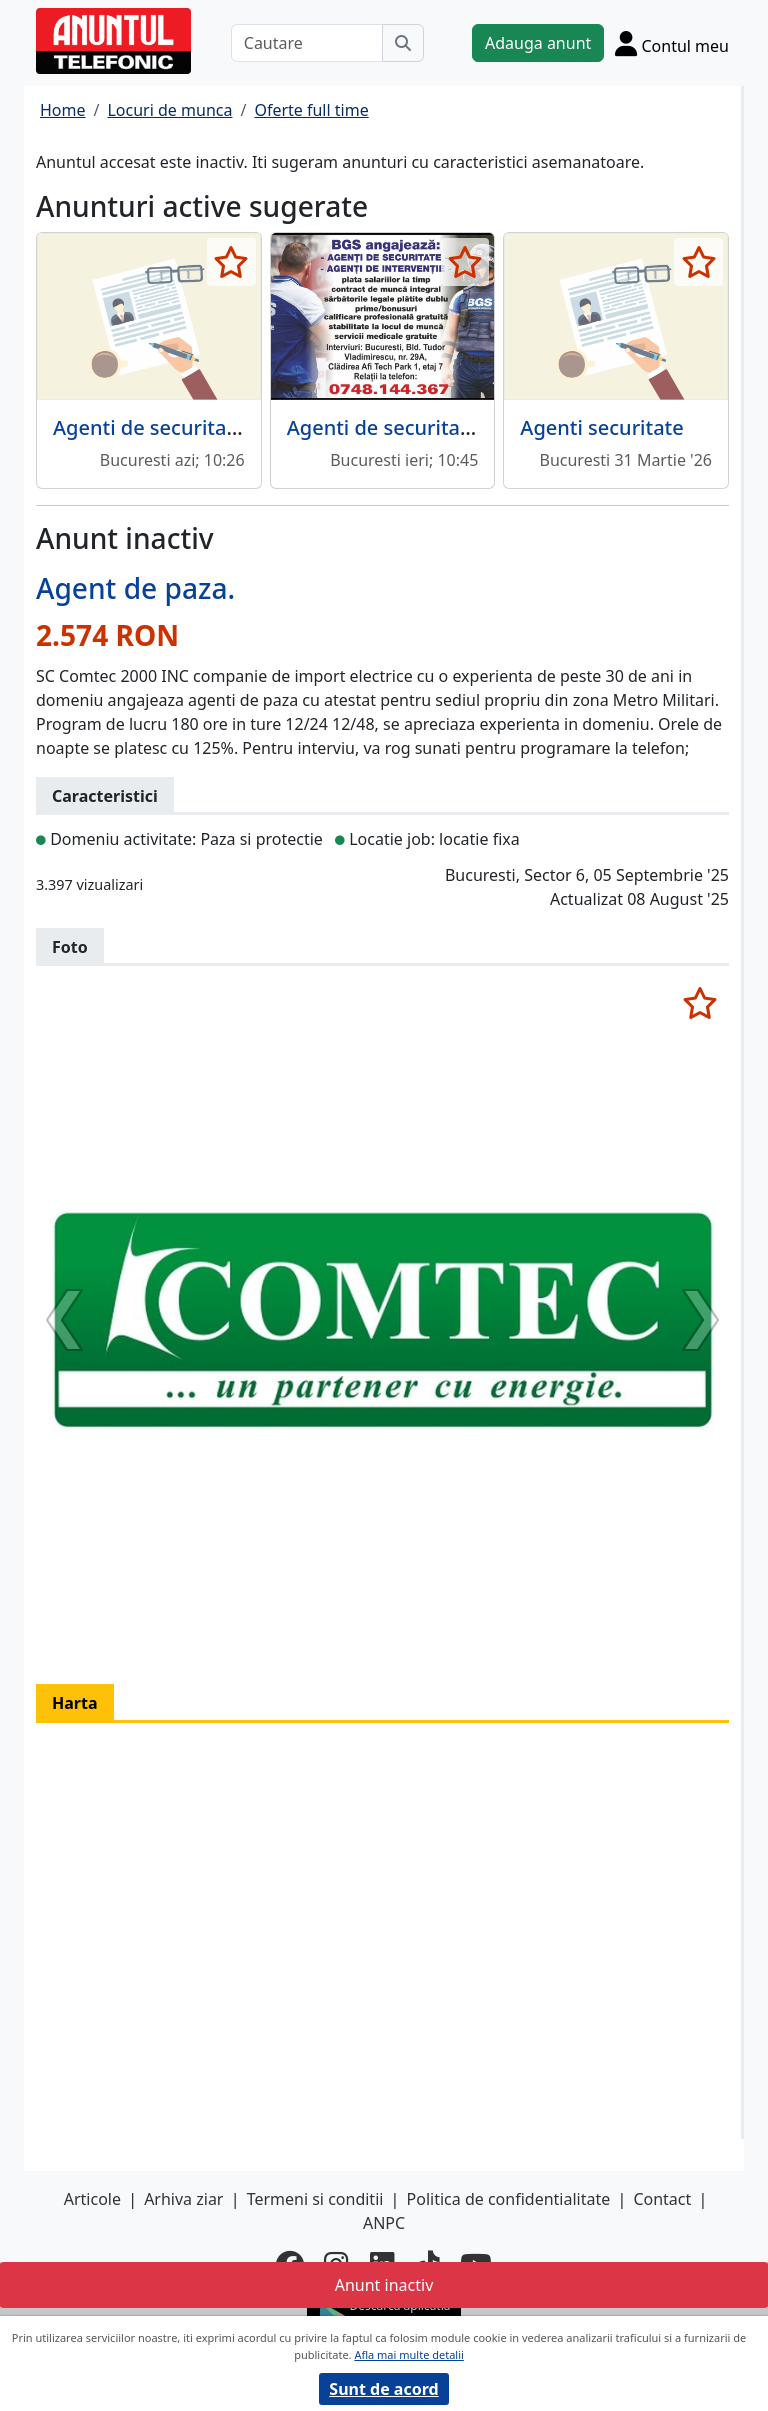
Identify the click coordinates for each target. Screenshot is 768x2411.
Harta (75, 1703)
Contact (662, 2199)
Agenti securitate (601, 427)
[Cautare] (307, 43)
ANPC (384, 2223)
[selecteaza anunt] (231, 262)
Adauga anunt (538, 43)
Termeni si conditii (315, 2199)
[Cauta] (403, 43)
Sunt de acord (383, 2389)
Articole (92, 2199)
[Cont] (672, 43)
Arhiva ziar (183, 2199)
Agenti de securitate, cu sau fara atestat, (245, 427)
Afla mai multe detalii (408, 2354)
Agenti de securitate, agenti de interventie (488, 427)
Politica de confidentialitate (509, 2199)
